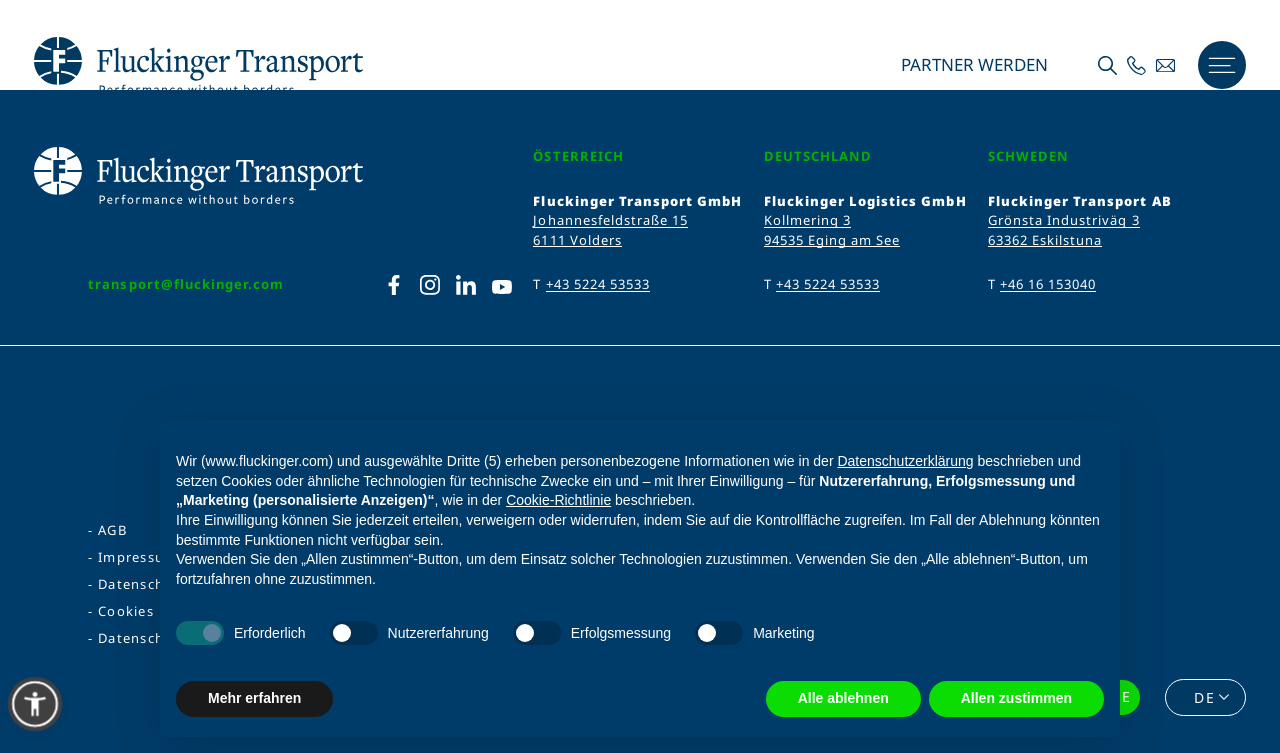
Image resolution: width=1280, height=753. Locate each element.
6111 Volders (577, 240)
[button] (35, 704)
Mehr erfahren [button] (254, 698)
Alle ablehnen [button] (843, 698)
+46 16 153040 (1048, 284)
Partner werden (972, 65)
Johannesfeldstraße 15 (610, 220)
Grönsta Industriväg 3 (1064, 220)
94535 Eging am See (832, 240)
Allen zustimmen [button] (1016, 698)
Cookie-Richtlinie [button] (558, 500)
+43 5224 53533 (598, 284)
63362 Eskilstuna (1045, 240)
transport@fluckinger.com (186, 284)
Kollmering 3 (807, 220)
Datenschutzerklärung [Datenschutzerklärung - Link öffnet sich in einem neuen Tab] (905, 461)
